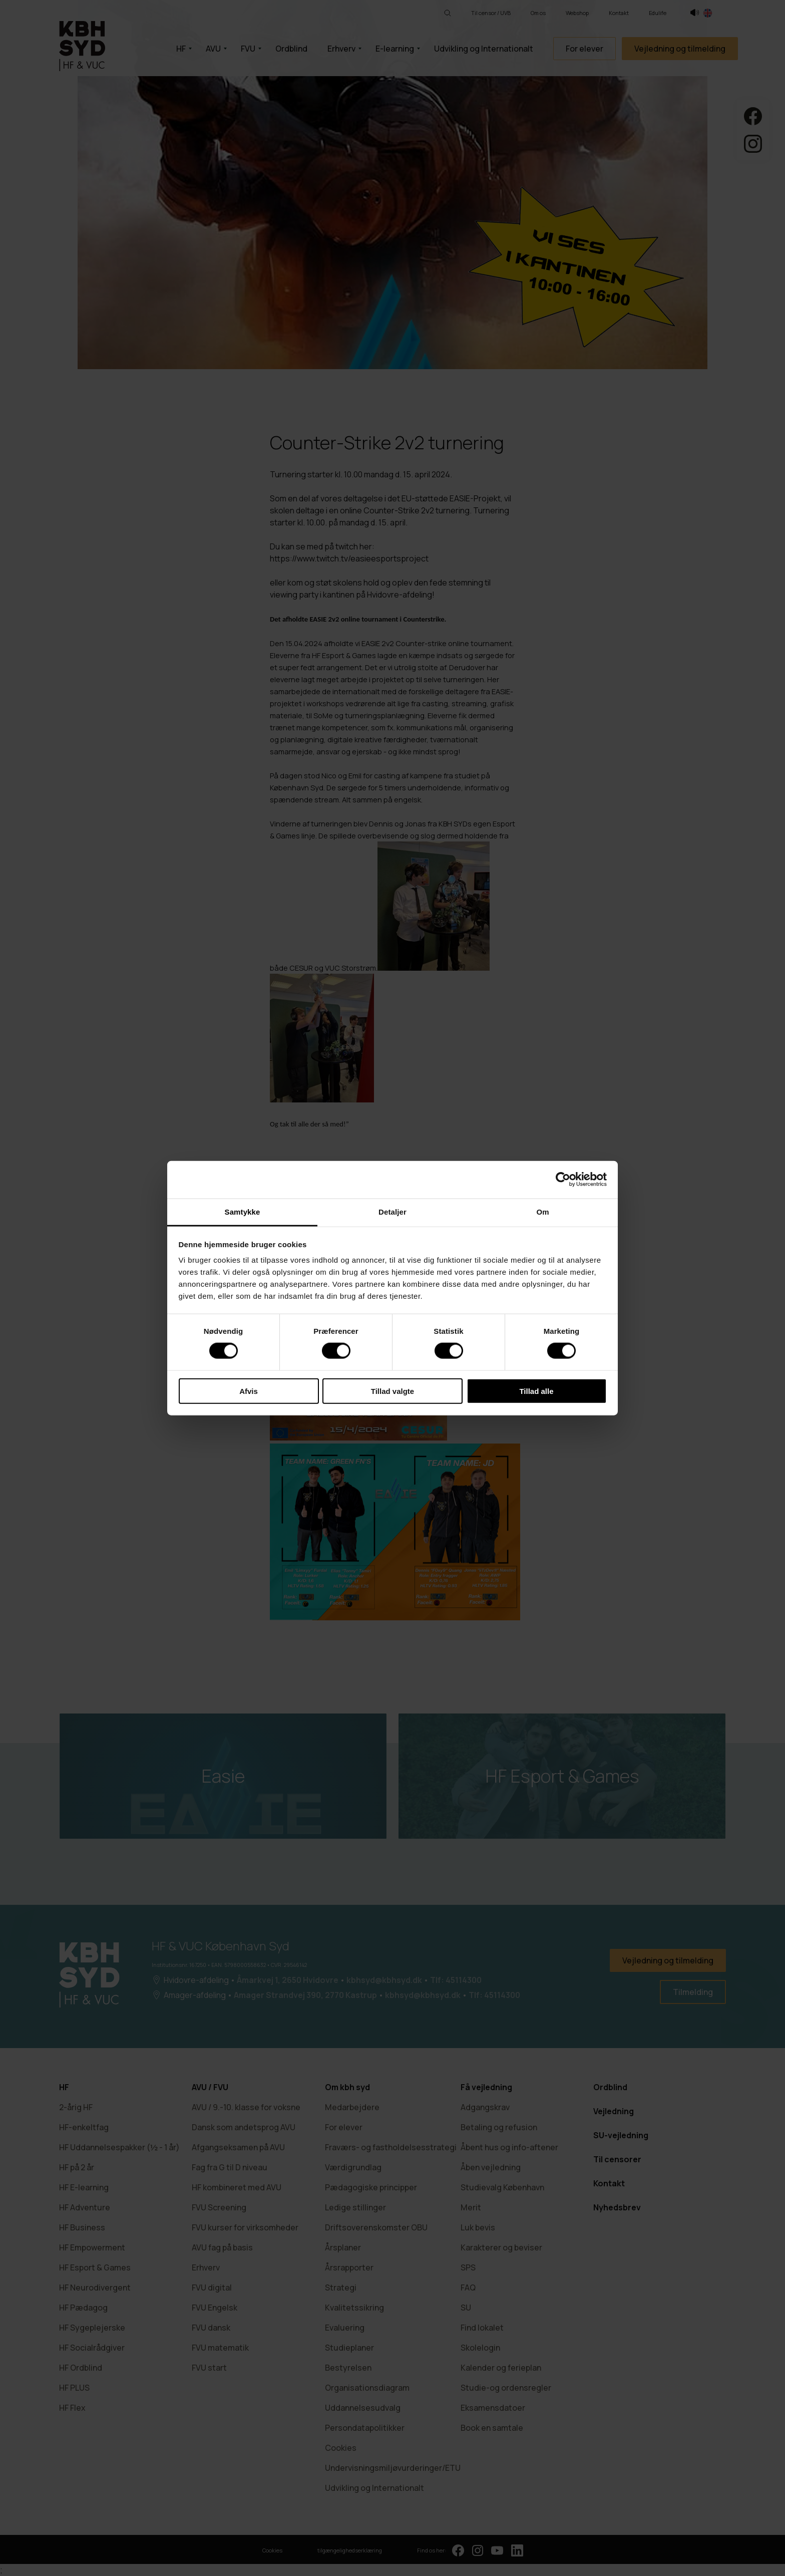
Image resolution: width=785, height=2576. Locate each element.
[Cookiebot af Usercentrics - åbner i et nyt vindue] (563, 1179)
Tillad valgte (392, 1390)
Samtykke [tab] (242, 1211)
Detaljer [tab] (392, 1211)
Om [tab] (542, 1211)
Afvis (248, 1390)
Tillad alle (536, 1390)
